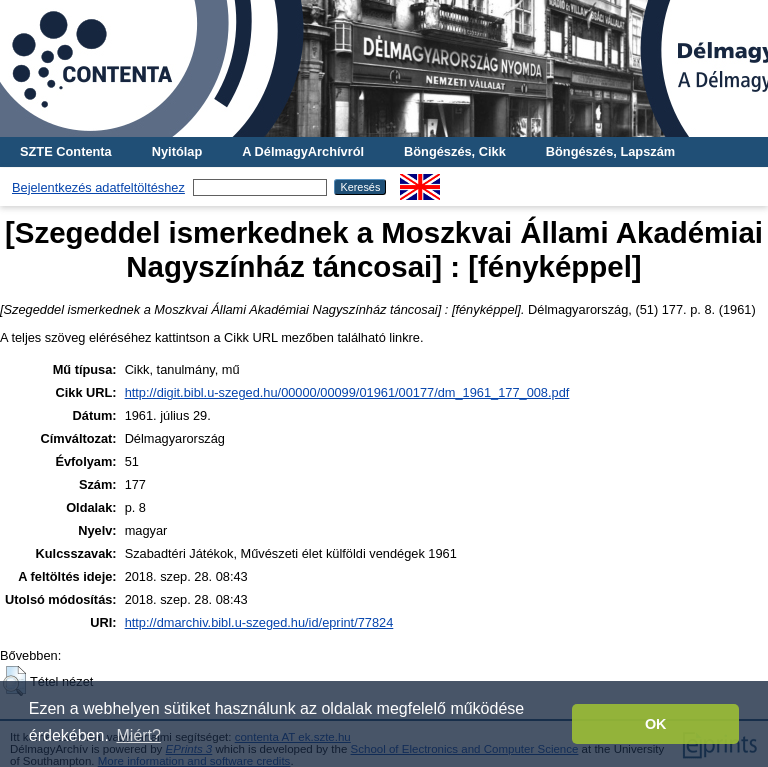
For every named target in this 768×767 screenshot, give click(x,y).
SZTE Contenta (66, 151)
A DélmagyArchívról (303, 151)
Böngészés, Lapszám (610, 151)
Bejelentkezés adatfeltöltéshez (98, 187)
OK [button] (656, 724)
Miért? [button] (139, 735)
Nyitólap (177, 151)
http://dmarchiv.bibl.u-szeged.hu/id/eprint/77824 (259, 622)
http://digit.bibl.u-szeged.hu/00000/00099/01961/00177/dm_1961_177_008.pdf (347, 392)
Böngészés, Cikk (455, 151)
